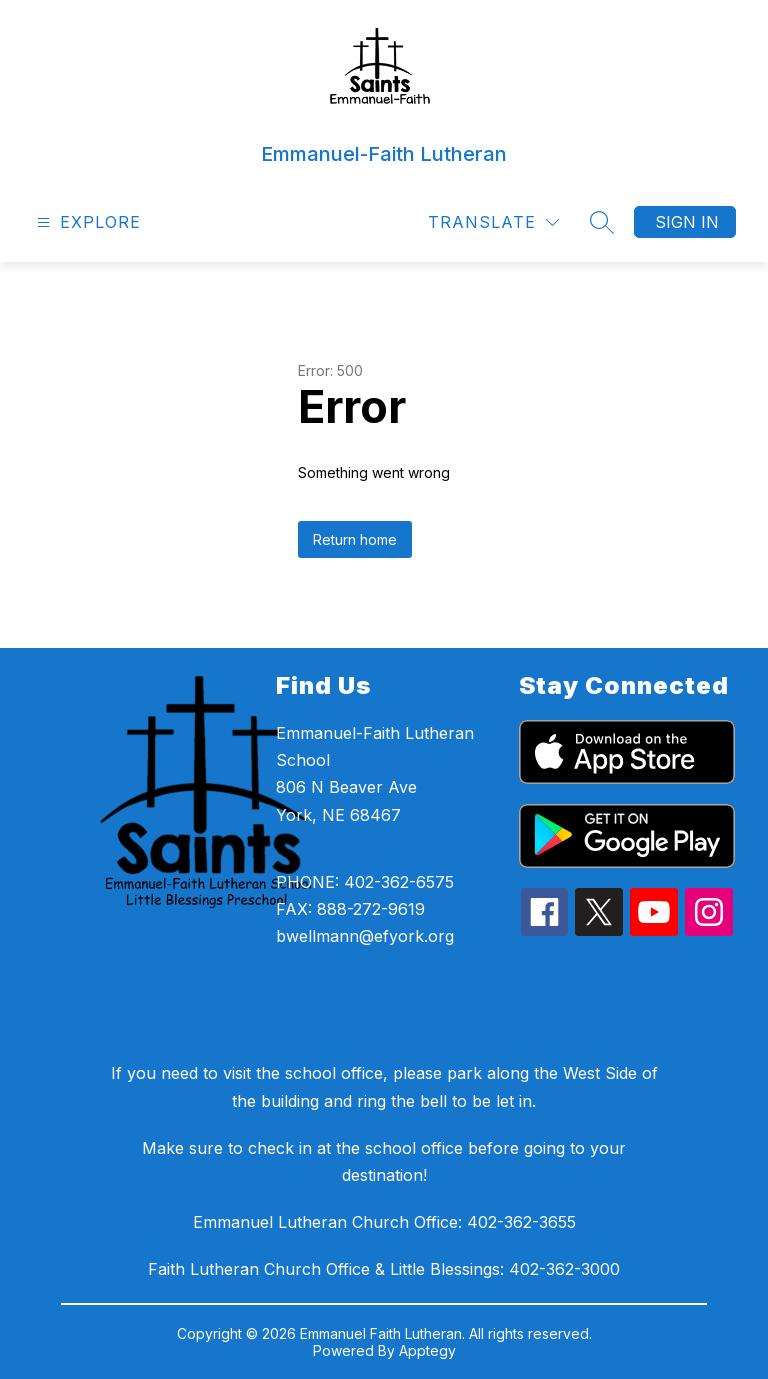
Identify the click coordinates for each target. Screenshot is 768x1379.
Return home (355, 539)
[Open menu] (86, 222)
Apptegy (427, 1350)
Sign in (687, 222)
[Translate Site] (493, 222)
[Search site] (602, 222)
